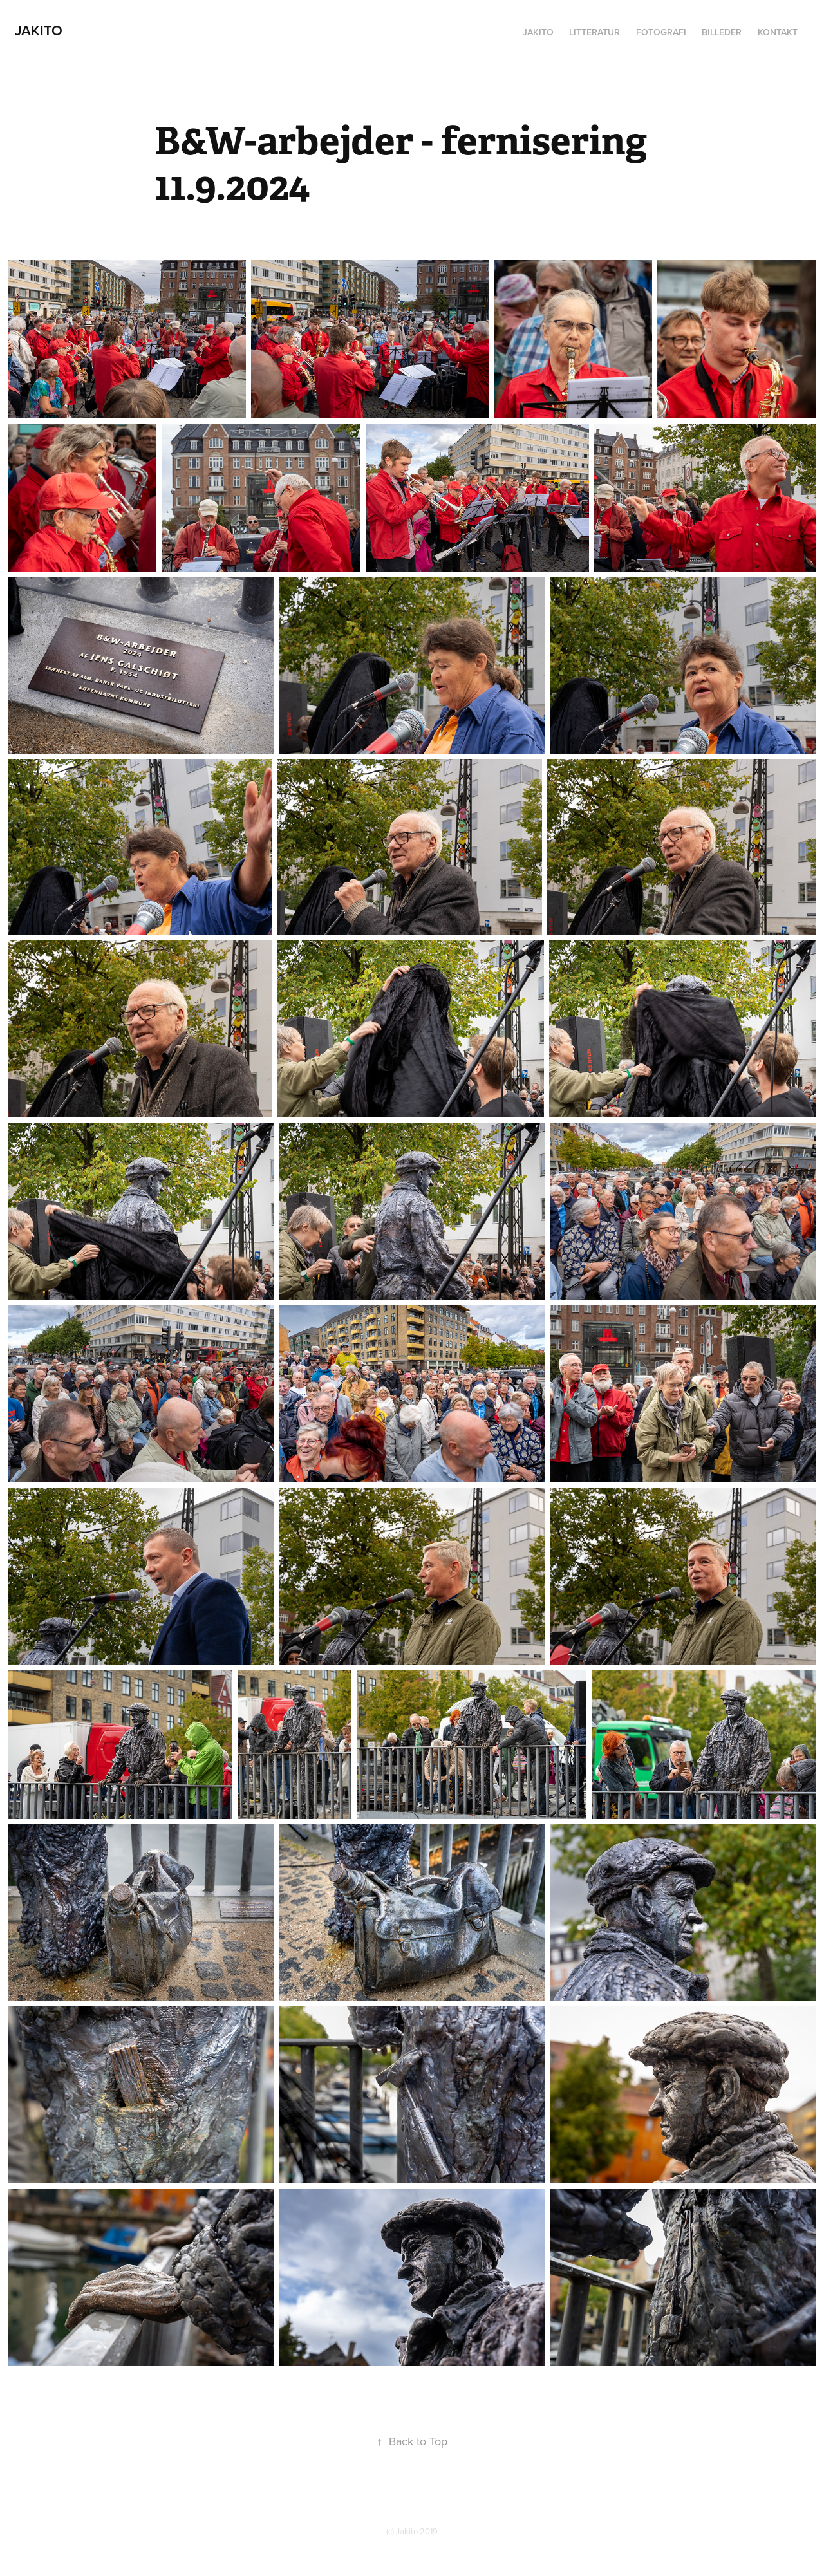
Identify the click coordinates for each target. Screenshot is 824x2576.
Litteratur (594, 32)
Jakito (38, 30)
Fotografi (661, 32)
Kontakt (778, 32)
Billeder (722, 32)
